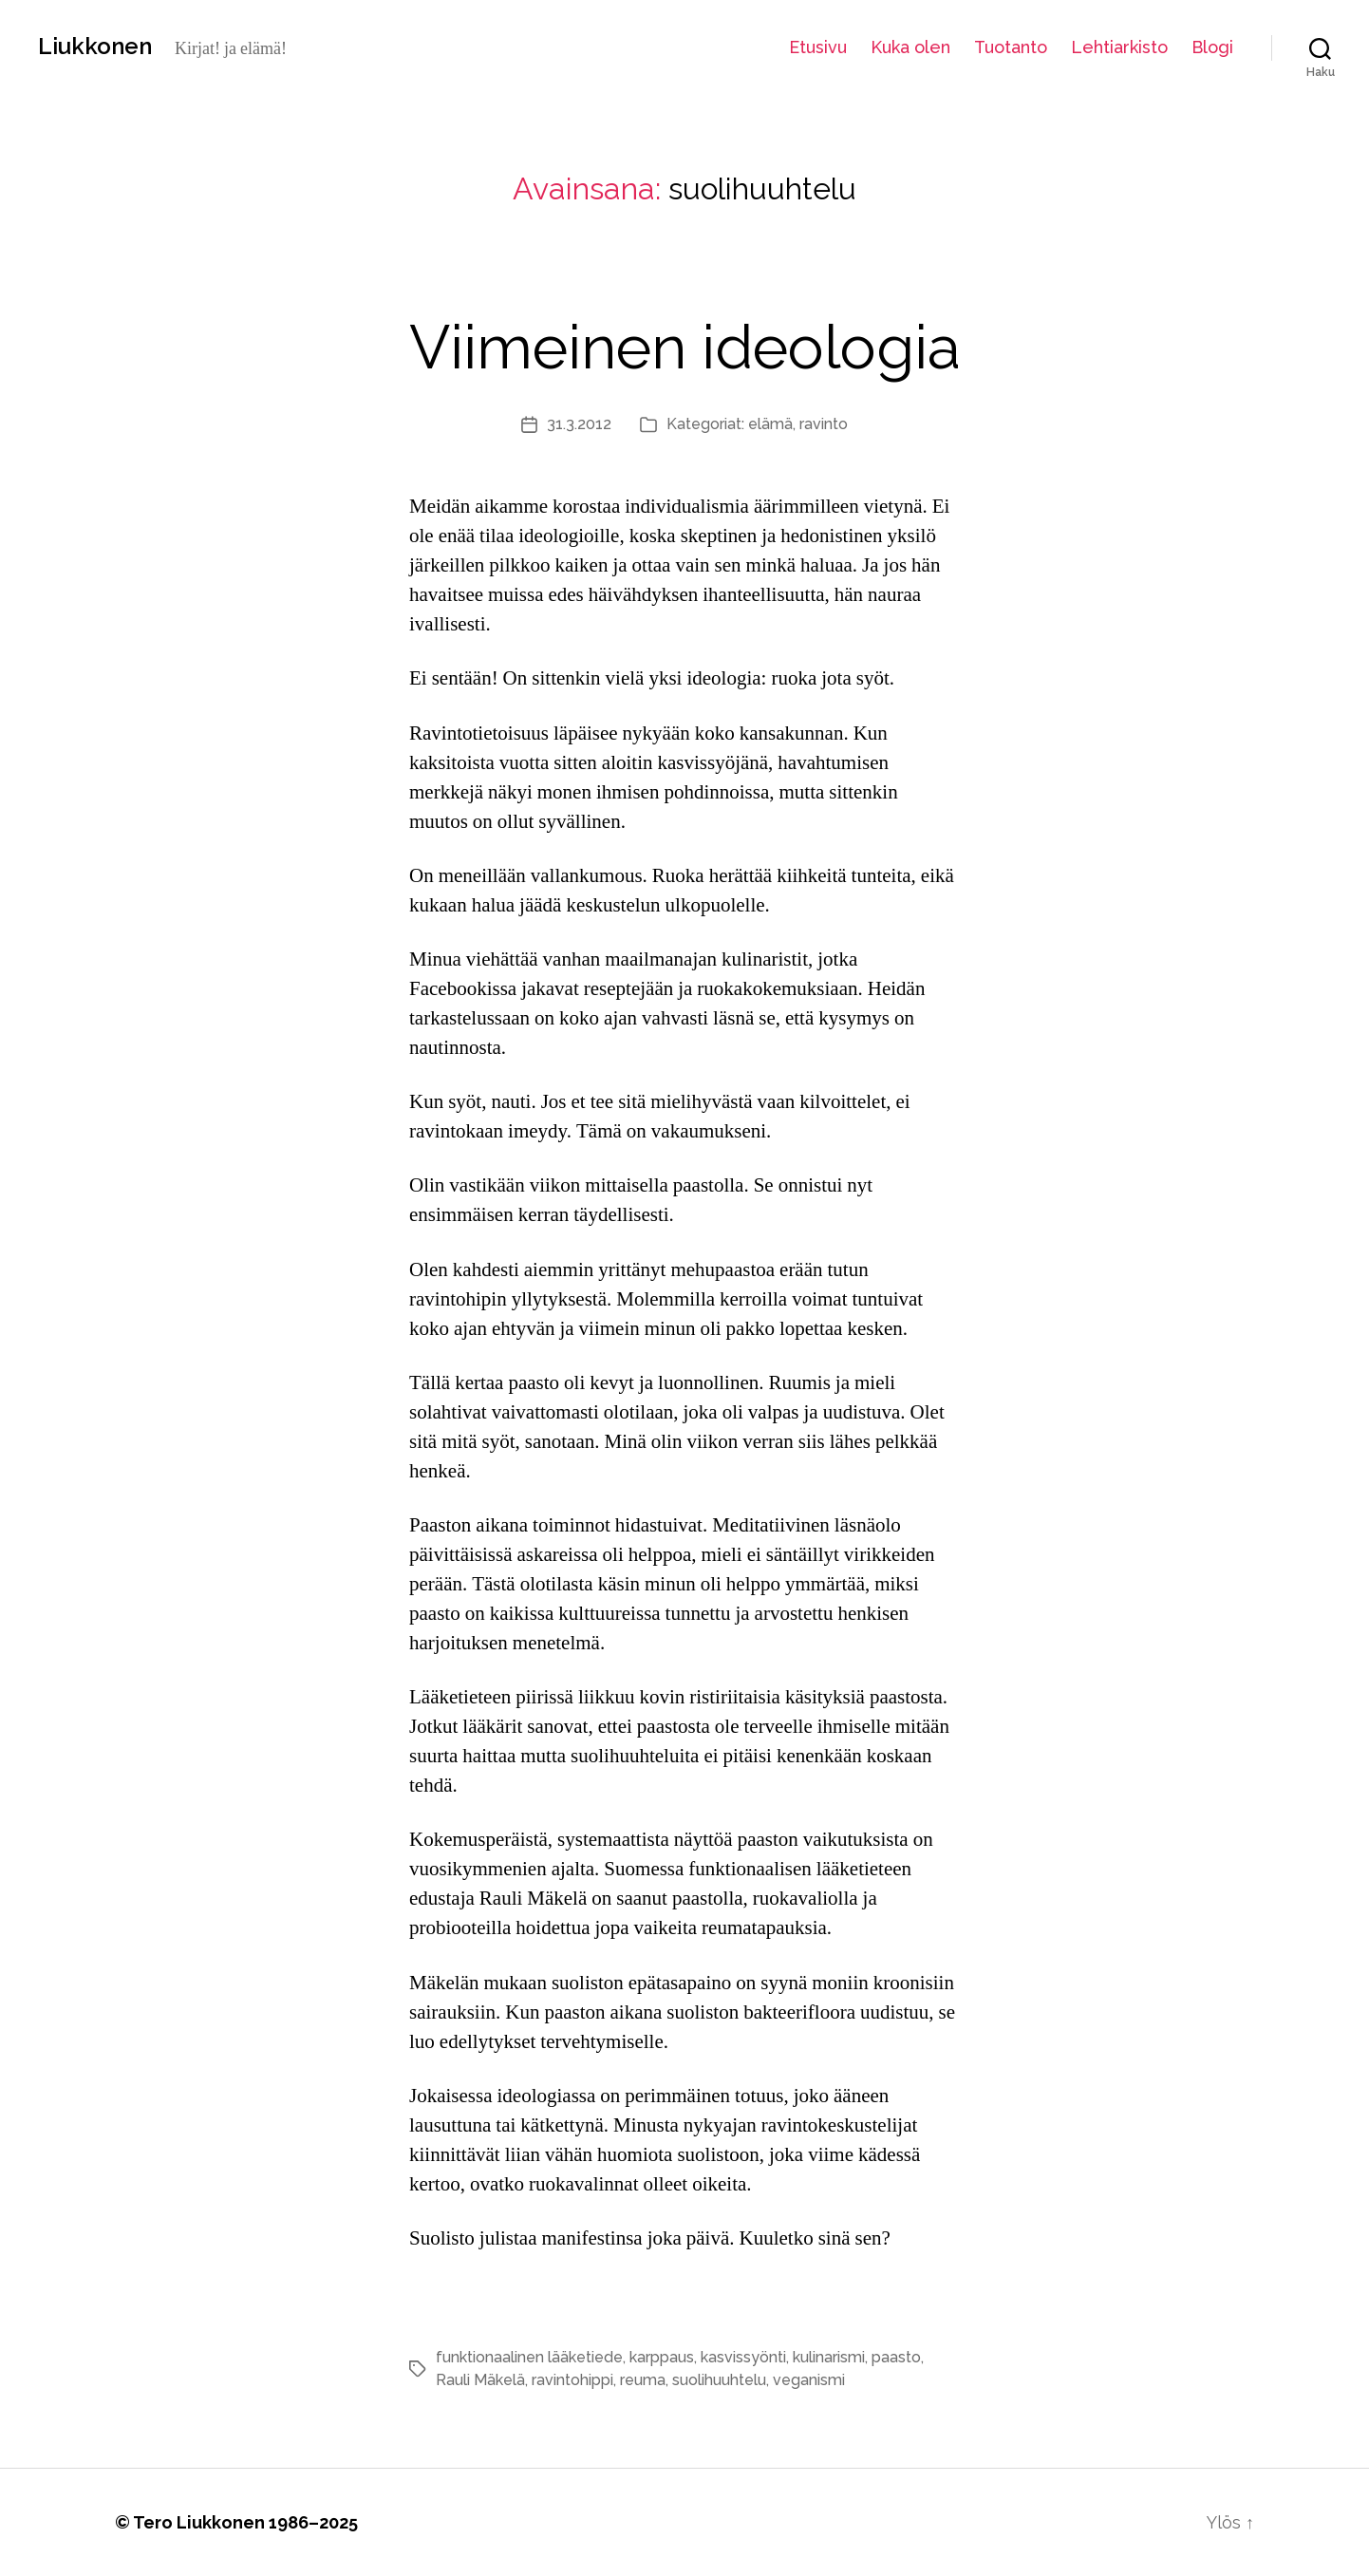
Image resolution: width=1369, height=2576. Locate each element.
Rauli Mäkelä (480, 2380)
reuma (643, 2380)
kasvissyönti (743, 2357)
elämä (770, 424)
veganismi (809, 2380)
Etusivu (818, 47)
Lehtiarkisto (1119, 47)
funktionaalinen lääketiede (529, 2357)
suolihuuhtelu (719, 2380)
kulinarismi (829, 2357)
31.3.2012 (579, 424)
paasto (896, 2357)
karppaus (661, 2357)
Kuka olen (910, 47)
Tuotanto (1010, 47)
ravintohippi (572, 2380)
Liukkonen (95, 46)
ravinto (823, 424)
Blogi (1212, 47)
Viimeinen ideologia (685, 347)
